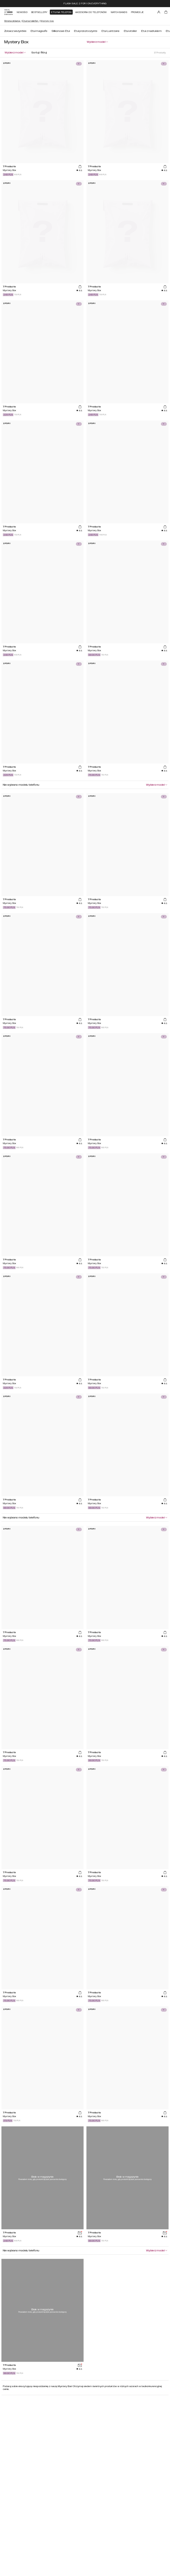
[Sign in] (158, 12)
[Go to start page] (8, 12)
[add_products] (80, 166)
